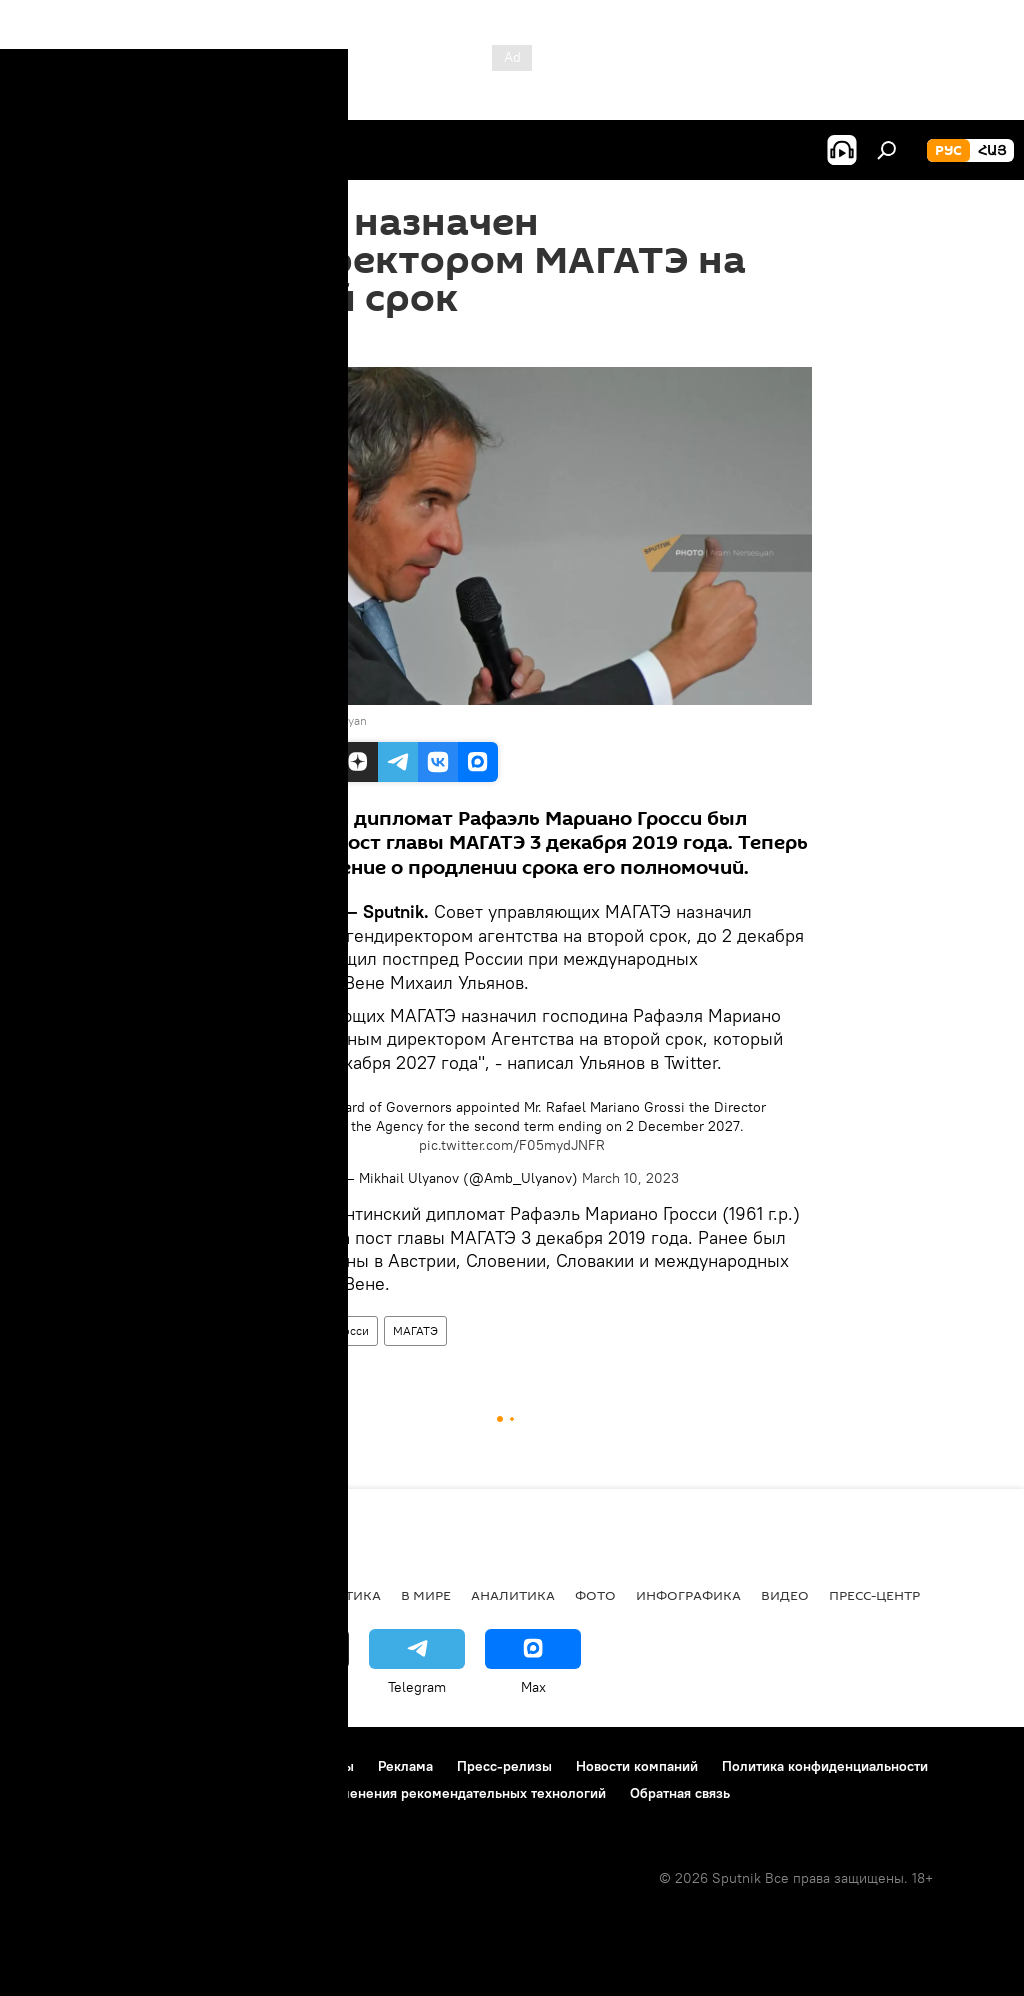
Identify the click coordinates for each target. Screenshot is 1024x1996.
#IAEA (305, 1107)
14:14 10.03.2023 (265, 342)
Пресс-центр (874, 1595)
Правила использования (190, 1766)
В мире (240, 1330)
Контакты (323, 1766)
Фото (595, 1595)
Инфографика (688, 1595)
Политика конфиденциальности (825, 1766)
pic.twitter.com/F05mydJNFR (512, 1145)
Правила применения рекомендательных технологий (431, 1793)
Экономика (239, 1595)
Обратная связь (680, 1793)
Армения (141, 1595)
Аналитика (513, 1595)
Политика (342, 1595)
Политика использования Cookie (127, 1793)
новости (54, 1595)
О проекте (54, 1766)
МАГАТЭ (415, 1330)
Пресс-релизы (504, 1766)
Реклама (405, 1766)
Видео (785, 1595)
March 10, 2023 (630, 1178)
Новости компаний (637, 1766)
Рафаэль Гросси (326, 1330)
